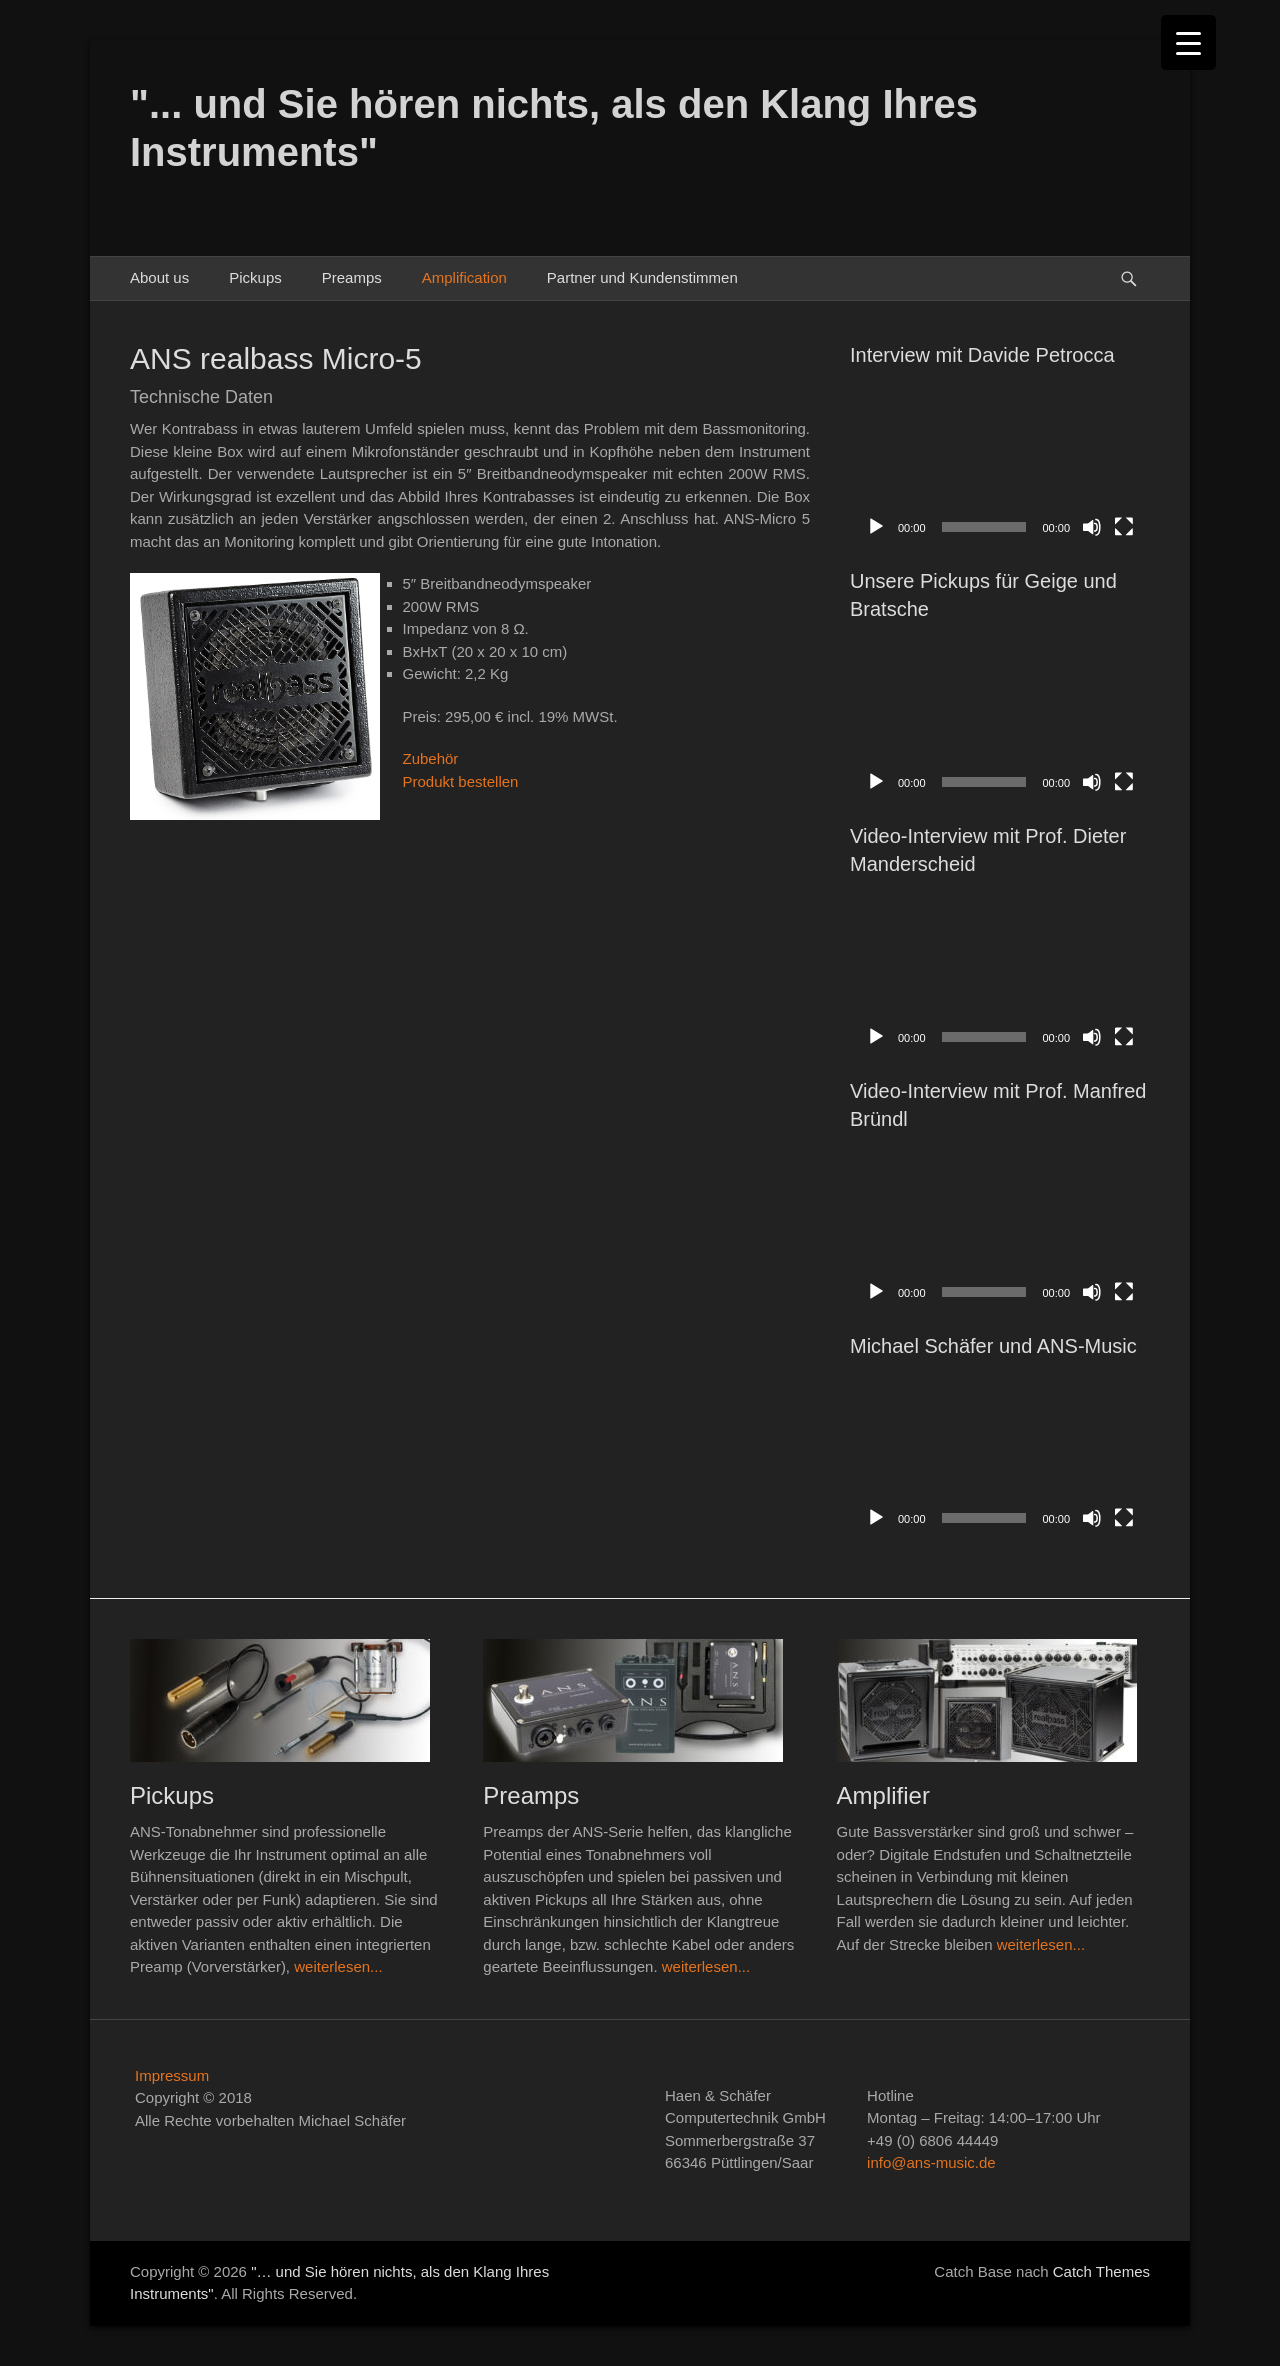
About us (159, 277)
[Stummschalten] (1092, 527)
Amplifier (883, 1795)
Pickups (255, 277)
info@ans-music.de (931, 2162)
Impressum (172, 2075)
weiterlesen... (338, 1966)
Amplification (464, 277)
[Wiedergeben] (876, 527)
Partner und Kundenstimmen (642, 277)
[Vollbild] (1124, 527)
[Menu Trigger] (1188, 42)
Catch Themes (1101, 2271)
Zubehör (431, 758)
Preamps (352, 277)
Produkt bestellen (461, 781)
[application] (1000, 463)
